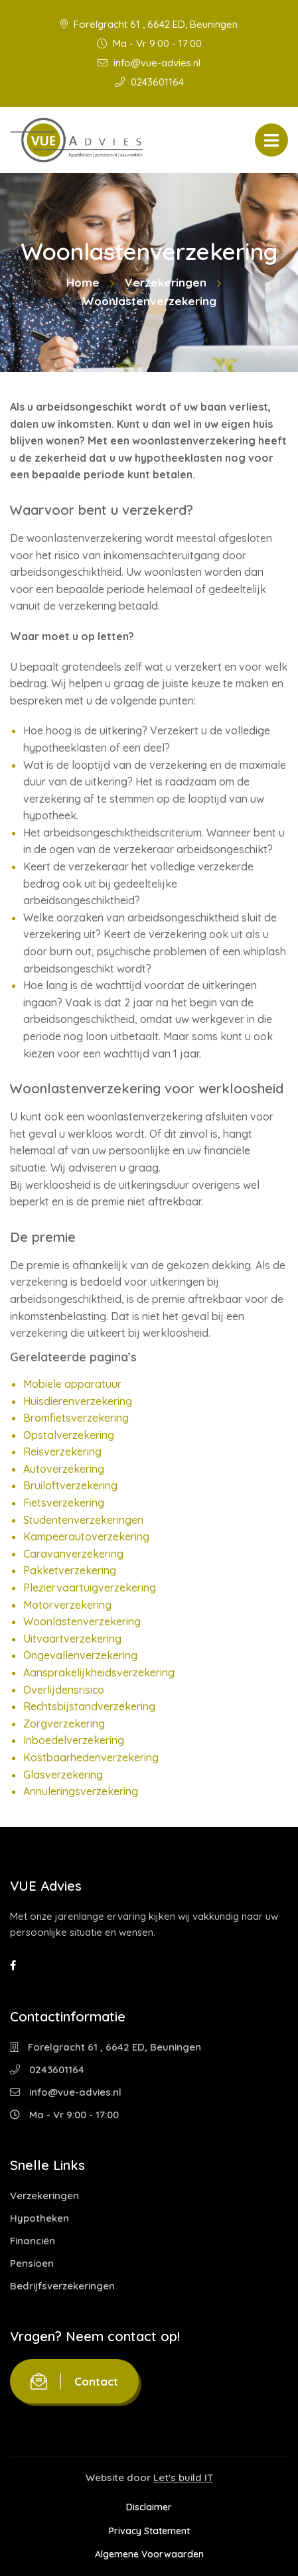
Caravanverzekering (73, 1553)
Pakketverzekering (69, 1570)
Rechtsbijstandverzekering (89, 1706)
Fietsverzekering (63, 1502)
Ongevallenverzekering (80, 1655)
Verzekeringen (165, 282)
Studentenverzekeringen (83, 1519)
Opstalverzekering (68, 1435)
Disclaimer (149, 2507)
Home (83, 282)
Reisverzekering (62, 1451)
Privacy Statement (149, 2531)
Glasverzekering (63, 1774)
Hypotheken (39, 2218)
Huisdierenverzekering (77, 1401)
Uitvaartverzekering (72, 1638)
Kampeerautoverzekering (86, 1536)
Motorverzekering (67, 1604)
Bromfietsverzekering (76, 1417)
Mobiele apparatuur (72, 1383)
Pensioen (32, 2263)
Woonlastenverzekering (82, 1621)
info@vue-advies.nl (149, 62)
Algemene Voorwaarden (149, 2554)
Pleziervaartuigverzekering (89, 1587)
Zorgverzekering (64, 1723)
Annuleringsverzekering (80, 1791)
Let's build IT (183, 2477)
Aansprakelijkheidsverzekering (99, 1672)
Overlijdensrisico (63, 1689)
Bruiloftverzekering (70, 1485)
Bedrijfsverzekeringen (62, 2285)
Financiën (32, 2240)
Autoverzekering (63, 1468)
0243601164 (149, 82)
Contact (74, 2381)
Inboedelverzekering (73, 1740)
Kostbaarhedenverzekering (91, 1757)
